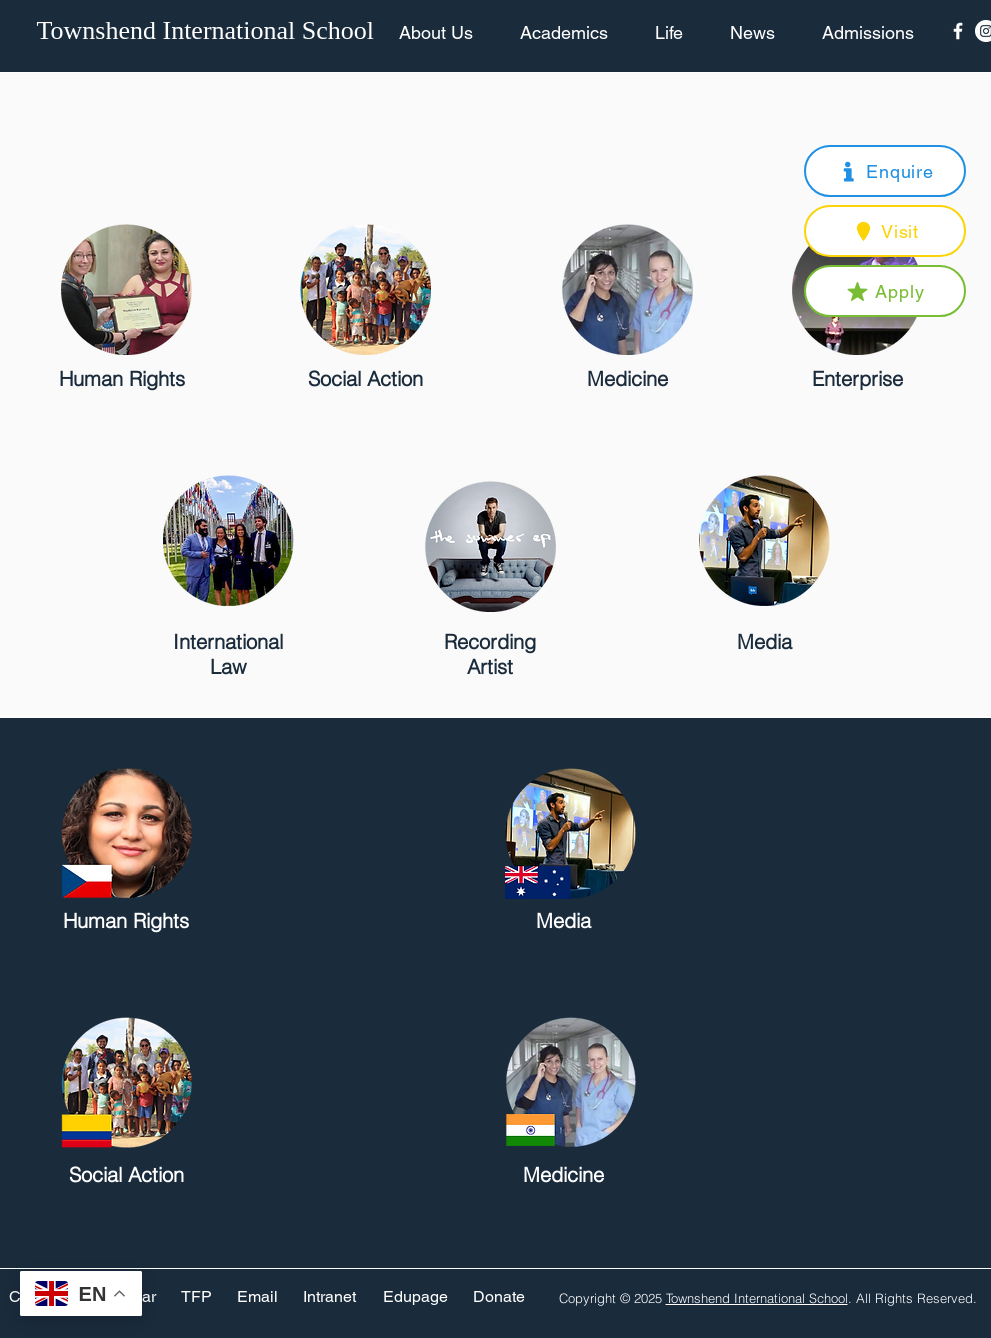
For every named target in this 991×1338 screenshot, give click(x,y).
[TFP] (196, 1297)
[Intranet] (330, 1297)
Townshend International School (757, 1298)
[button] (885, 171)
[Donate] (499, 1297)
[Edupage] (415, 1297)
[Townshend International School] (209, 31)
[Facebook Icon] (958, 31)
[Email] (257, 1297)
